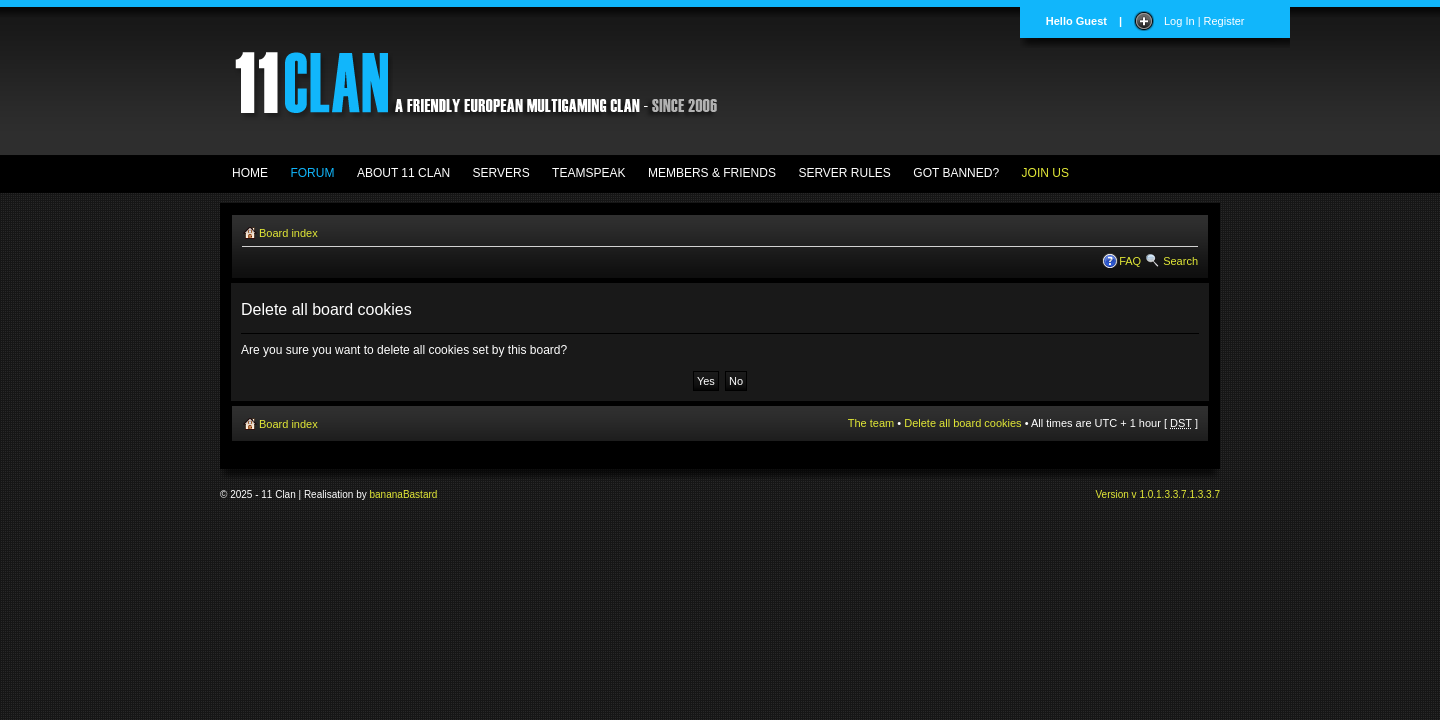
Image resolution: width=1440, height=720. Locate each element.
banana (386, 494)
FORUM (312, 173)
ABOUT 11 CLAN (403, 173)
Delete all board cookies (962, 423)
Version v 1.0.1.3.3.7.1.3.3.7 (1157, 494)
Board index (288, 233)
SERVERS (501, 173)
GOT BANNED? (956, 173)
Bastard (420, 494)
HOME (250, 173)
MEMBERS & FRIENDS (712, 173)
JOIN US (1045, 173)
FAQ (1130, 261)
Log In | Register (1204, 21)
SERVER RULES (844, 173)
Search (1180, 261)
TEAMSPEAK (588, 173)
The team (871, 423)
